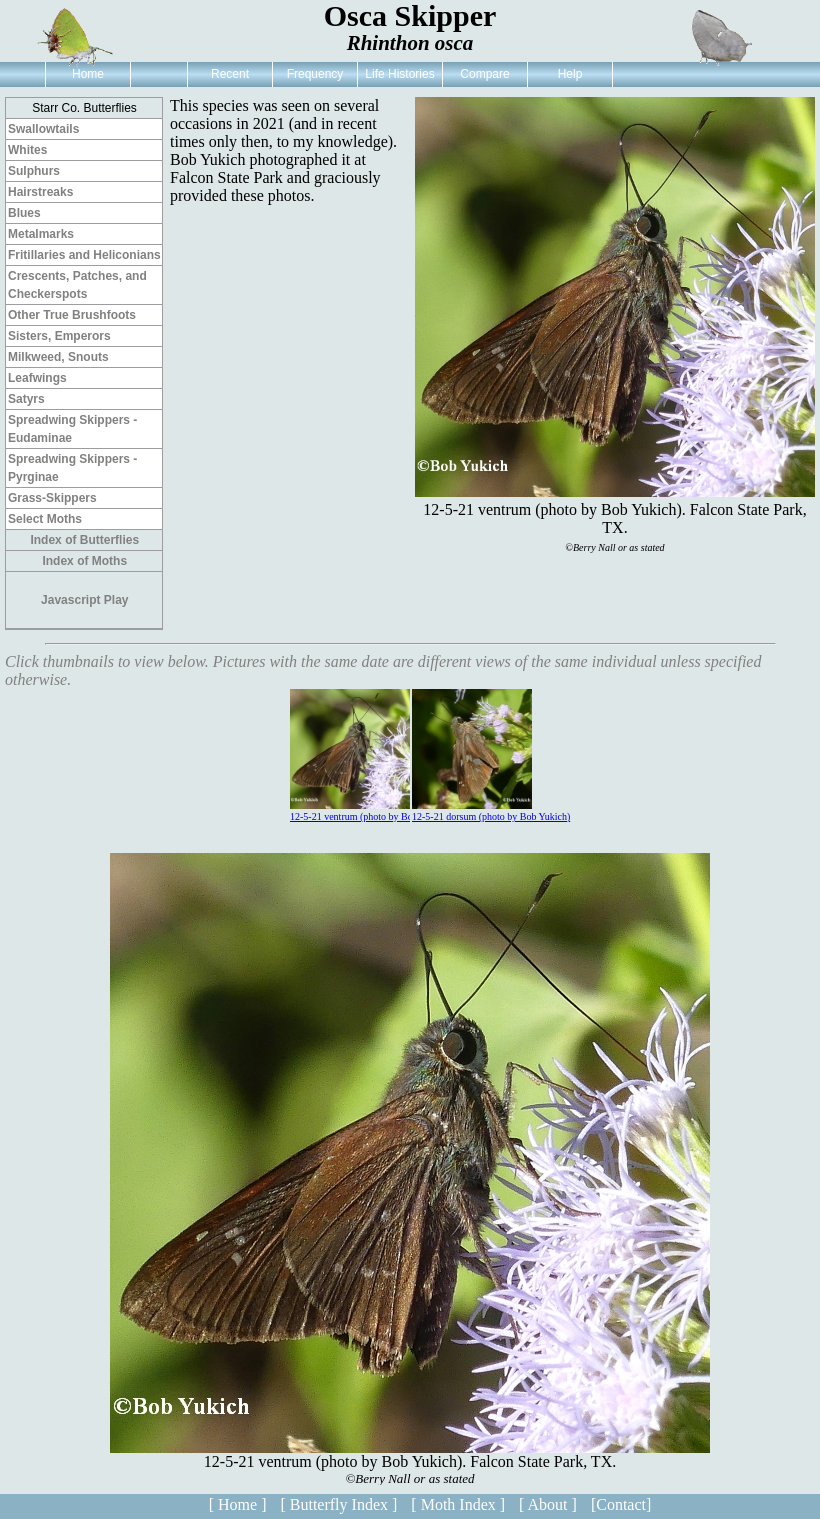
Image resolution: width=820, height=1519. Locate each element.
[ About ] (548, 1504)
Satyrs (26, 399)
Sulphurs (34, 171)
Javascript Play (84, 600)
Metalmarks (41, 234)
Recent (230, 74)
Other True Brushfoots (72, 315)
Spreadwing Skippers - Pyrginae (72, 468)
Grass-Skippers (52, 498)
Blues (24, 213)
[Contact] (621, 1504)
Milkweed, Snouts (58, 357)
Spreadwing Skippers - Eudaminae (72, 429)
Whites (27, 150)
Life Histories (399, 74)
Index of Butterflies (84, 540)
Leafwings (37, 378)
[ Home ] (238, 1504)
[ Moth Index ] (458, 1504)
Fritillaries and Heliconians (84, 255)
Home (88, 74)
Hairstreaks (40, 192)
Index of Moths (84, 561)
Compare (484, 74)
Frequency (315, 74)
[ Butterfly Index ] (338, 1504)
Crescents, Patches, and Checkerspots (77, 285)
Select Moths (45, 519)
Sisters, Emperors (59, 336)
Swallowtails (43, 129)
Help (570, 74)
